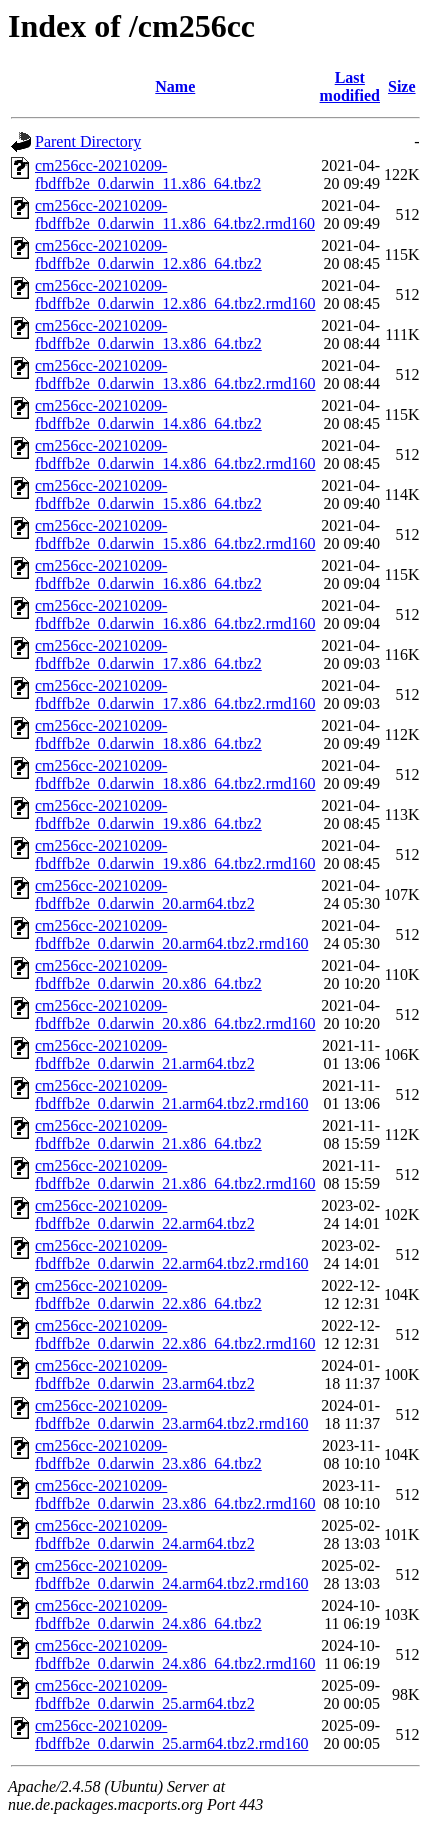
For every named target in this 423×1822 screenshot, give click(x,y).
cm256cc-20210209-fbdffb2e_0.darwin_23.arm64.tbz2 (145, 1374)
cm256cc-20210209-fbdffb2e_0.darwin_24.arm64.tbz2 (145, 1534)
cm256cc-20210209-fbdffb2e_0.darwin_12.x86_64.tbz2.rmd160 (175, 294)
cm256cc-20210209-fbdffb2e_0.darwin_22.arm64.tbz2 (145, 1214)
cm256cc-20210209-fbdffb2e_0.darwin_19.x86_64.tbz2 (148, 814)
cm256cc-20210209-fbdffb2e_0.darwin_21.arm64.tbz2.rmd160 (171, 1094)
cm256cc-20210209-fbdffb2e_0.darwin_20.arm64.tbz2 (145, 894)
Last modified (350, 86)
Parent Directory (88, 141)
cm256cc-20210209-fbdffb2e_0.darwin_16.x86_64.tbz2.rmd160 (175, 614)
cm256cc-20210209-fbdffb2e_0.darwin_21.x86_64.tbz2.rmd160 (175, 1174)
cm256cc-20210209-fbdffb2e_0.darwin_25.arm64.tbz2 (145, 1694)
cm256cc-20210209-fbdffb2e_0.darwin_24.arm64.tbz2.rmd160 (171, 1574)
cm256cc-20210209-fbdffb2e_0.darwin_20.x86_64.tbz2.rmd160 (175, 1014)
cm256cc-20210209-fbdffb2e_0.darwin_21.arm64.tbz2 (145, 1054)
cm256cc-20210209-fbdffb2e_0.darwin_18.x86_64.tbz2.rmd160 (175, 774)
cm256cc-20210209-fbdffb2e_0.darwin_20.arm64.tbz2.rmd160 (171, 934)
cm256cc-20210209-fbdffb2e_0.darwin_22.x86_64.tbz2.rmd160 (175, 1334)
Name (175, 86)
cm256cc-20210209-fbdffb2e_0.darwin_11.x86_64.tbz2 (148, 174)
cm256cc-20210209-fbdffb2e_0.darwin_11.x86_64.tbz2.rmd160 (175, 214)
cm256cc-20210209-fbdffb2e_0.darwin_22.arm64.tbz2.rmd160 (171, 1254)
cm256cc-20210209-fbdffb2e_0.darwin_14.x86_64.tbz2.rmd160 (175, 454)
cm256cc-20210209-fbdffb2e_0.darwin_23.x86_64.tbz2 (148, 1454)
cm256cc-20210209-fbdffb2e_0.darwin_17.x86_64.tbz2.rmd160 (175, 694)
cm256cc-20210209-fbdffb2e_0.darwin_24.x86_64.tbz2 (148, 1614)
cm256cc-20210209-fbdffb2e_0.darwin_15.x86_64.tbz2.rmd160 (175, 534)
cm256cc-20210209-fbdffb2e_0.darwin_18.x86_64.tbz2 (148, 734)
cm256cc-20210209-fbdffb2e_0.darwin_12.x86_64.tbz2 (148, 254)
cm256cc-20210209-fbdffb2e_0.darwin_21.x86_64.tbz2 (148, 1134)
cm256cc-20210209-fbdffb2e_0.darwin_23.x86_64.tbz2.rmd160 (175, 1494)
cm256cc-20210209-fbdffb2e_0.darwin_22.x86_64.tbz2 (148, 1294)
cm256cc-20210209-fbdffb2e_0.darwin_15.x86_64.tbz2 (148, 494)
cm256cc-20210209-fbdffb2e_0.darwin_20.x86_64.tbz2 (148, 974)
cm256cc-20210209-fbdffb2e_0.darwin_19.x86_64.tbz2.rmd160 (175, 854)
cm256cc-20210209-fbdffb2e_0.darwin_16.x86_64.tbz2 (148, 574)
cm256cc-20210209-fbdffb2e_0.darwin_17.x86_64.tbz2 (148, 654)
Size (402, 86)
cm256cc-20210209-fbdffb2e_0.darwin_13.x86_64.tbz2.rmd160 (175, 374)
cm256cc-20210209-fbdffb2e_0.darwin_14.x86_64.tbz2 (148, 414)
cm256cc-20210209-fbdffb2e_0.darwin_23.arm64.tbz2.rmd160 (171, 1414)
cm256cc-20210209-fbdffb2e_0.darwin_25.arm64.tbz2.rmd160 (171, 1734)
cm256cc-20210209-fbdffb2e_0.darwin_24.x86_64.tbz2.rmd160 (175, 1654)
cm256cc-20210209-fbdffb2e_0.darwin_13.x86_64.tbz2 (148, 334)
